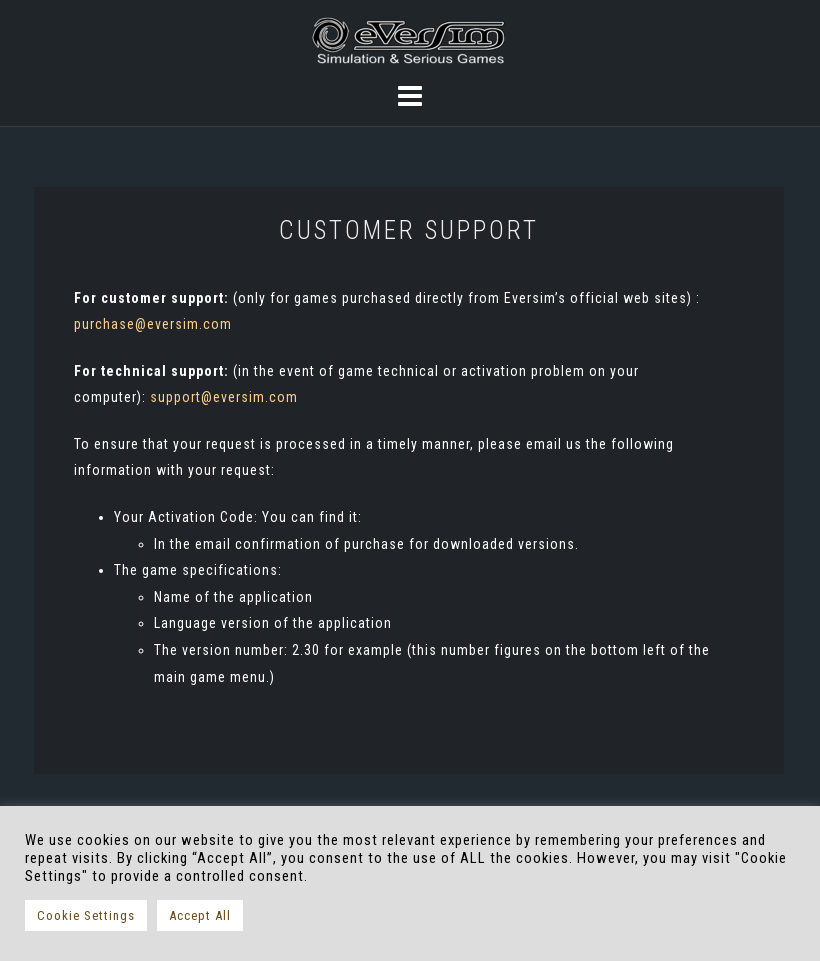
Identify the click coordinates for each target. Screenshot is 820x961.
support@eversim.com (224, 397)
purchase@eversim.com (153, 324)
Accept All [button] (200, 915)
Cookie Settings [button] (86, 915)
